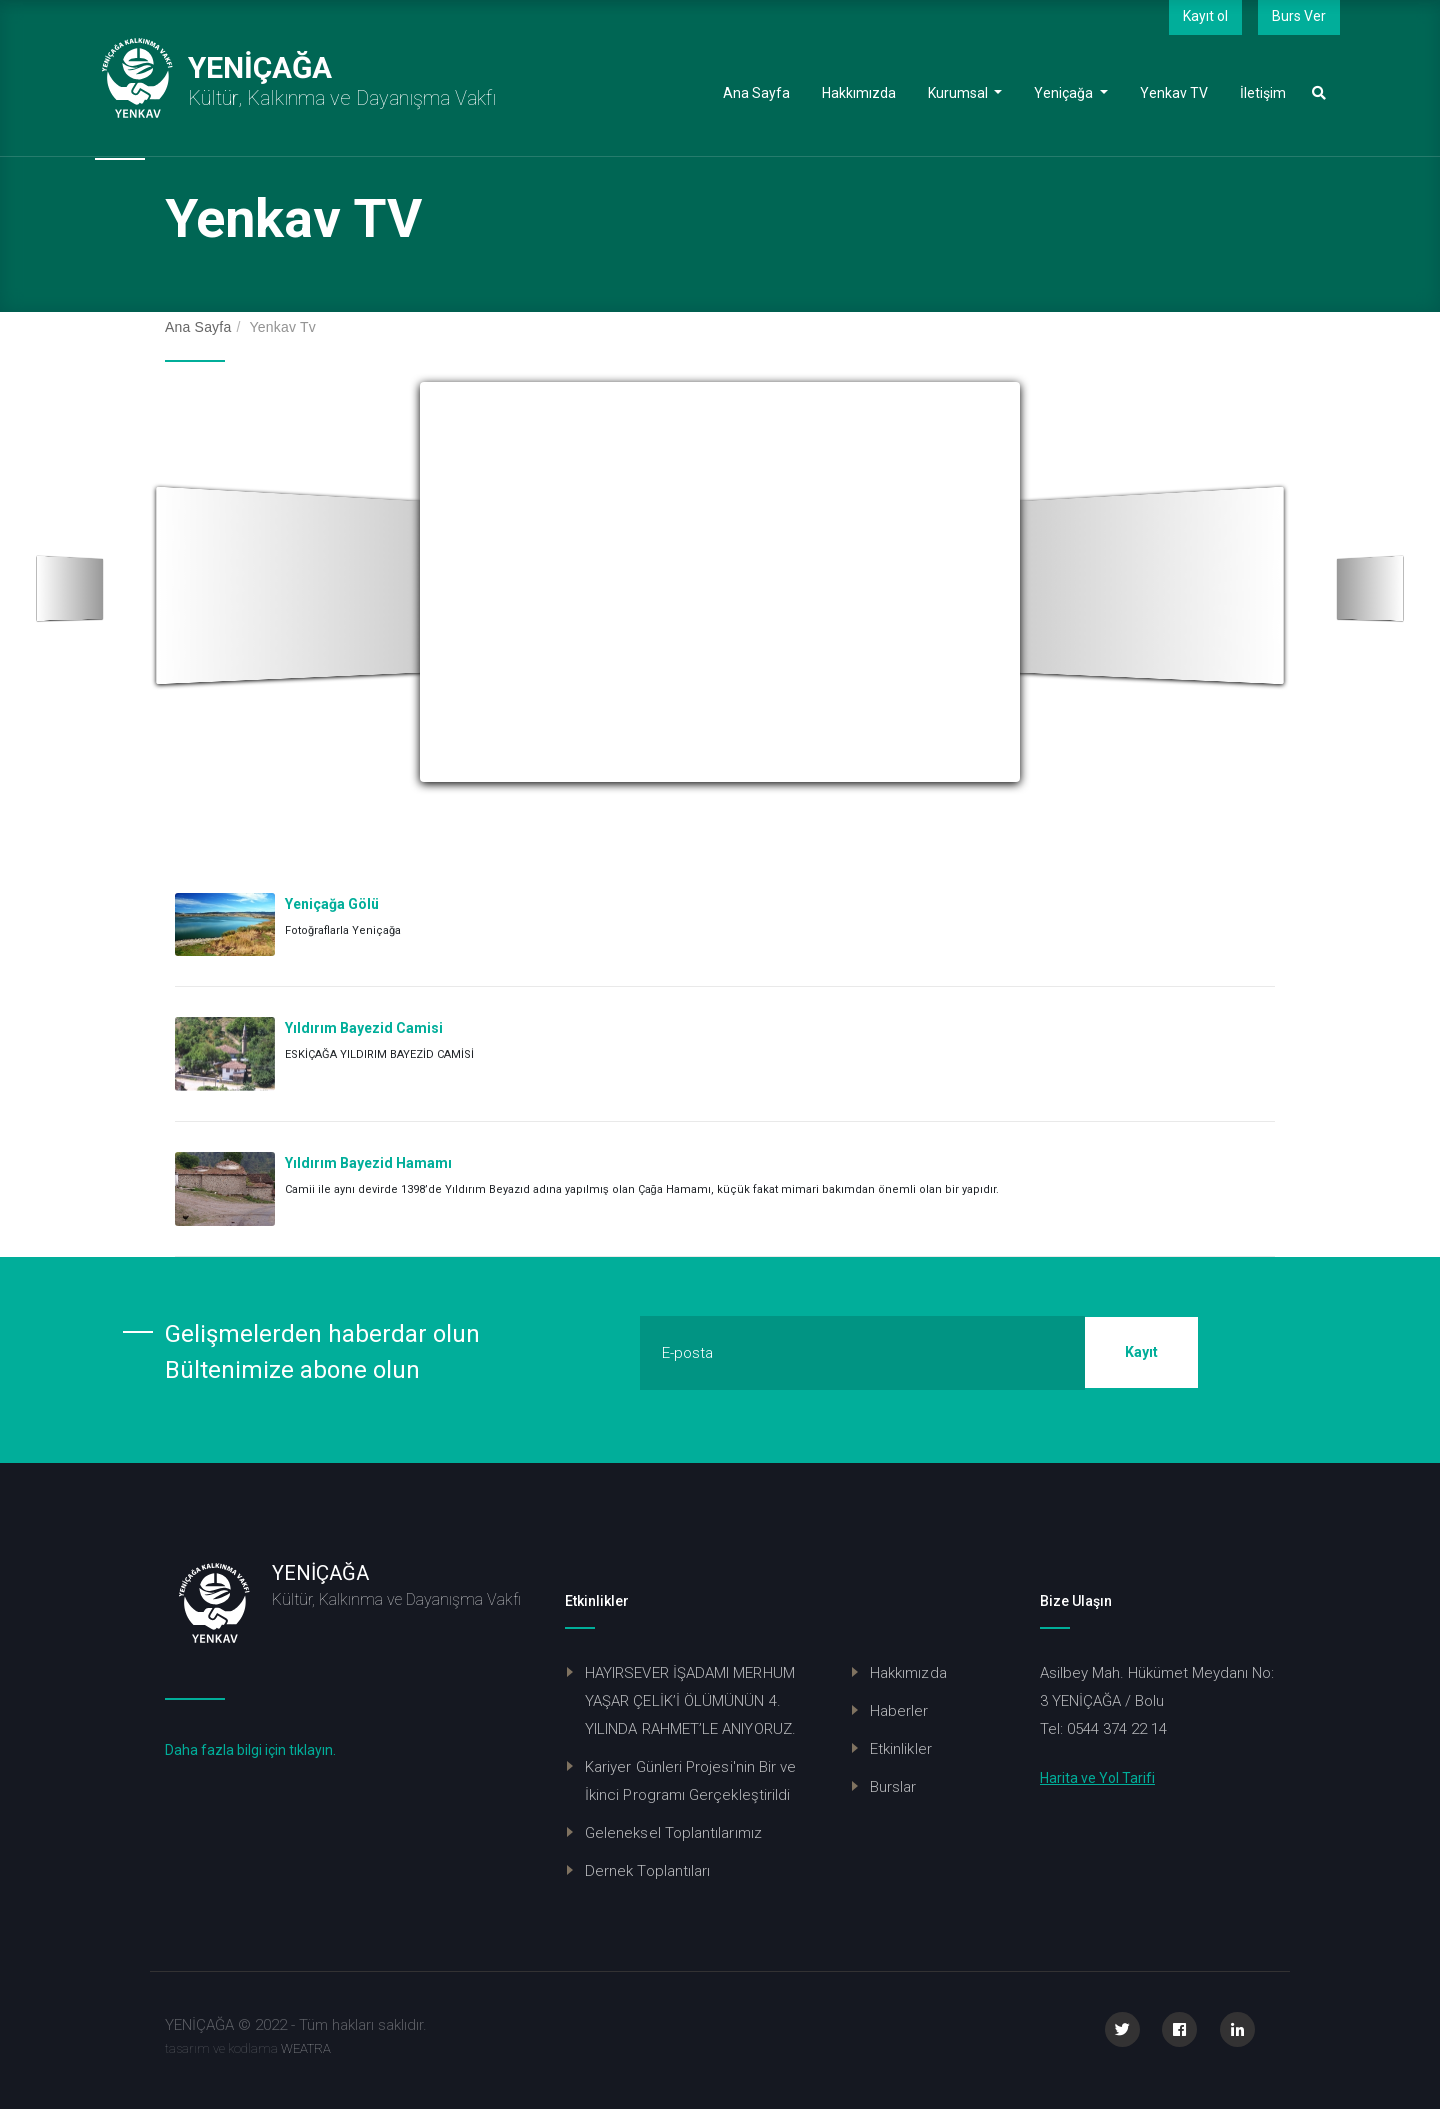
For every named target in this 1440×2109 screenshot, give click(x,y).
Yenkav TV (1182, 91)
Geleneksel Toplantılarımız (673, 1833)
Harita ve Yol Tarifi (1097, 1778)
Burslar (893, 1787)
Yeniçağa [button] (1079, 91)
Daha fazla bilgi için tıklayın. (250, 1750)
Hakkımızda (867, 91)
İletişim (1271, 91)
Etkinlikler (901, 1749)
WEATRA (306, 2048)
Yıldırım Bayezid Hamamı (368, 1163)
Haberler (899, 1711)
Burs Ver (1299, 16)
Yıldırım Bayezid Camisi (364, 1028)
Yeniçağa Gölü (332, 904)
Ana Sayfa (764, 91)
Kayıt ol (1205, 16)
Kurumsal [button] (973, 91)
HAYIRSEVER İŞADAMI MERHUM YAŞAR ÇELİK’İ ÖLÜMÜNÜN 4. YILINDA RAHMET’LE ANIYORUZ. (690, 1701)
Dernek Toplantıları (647, 1871)
